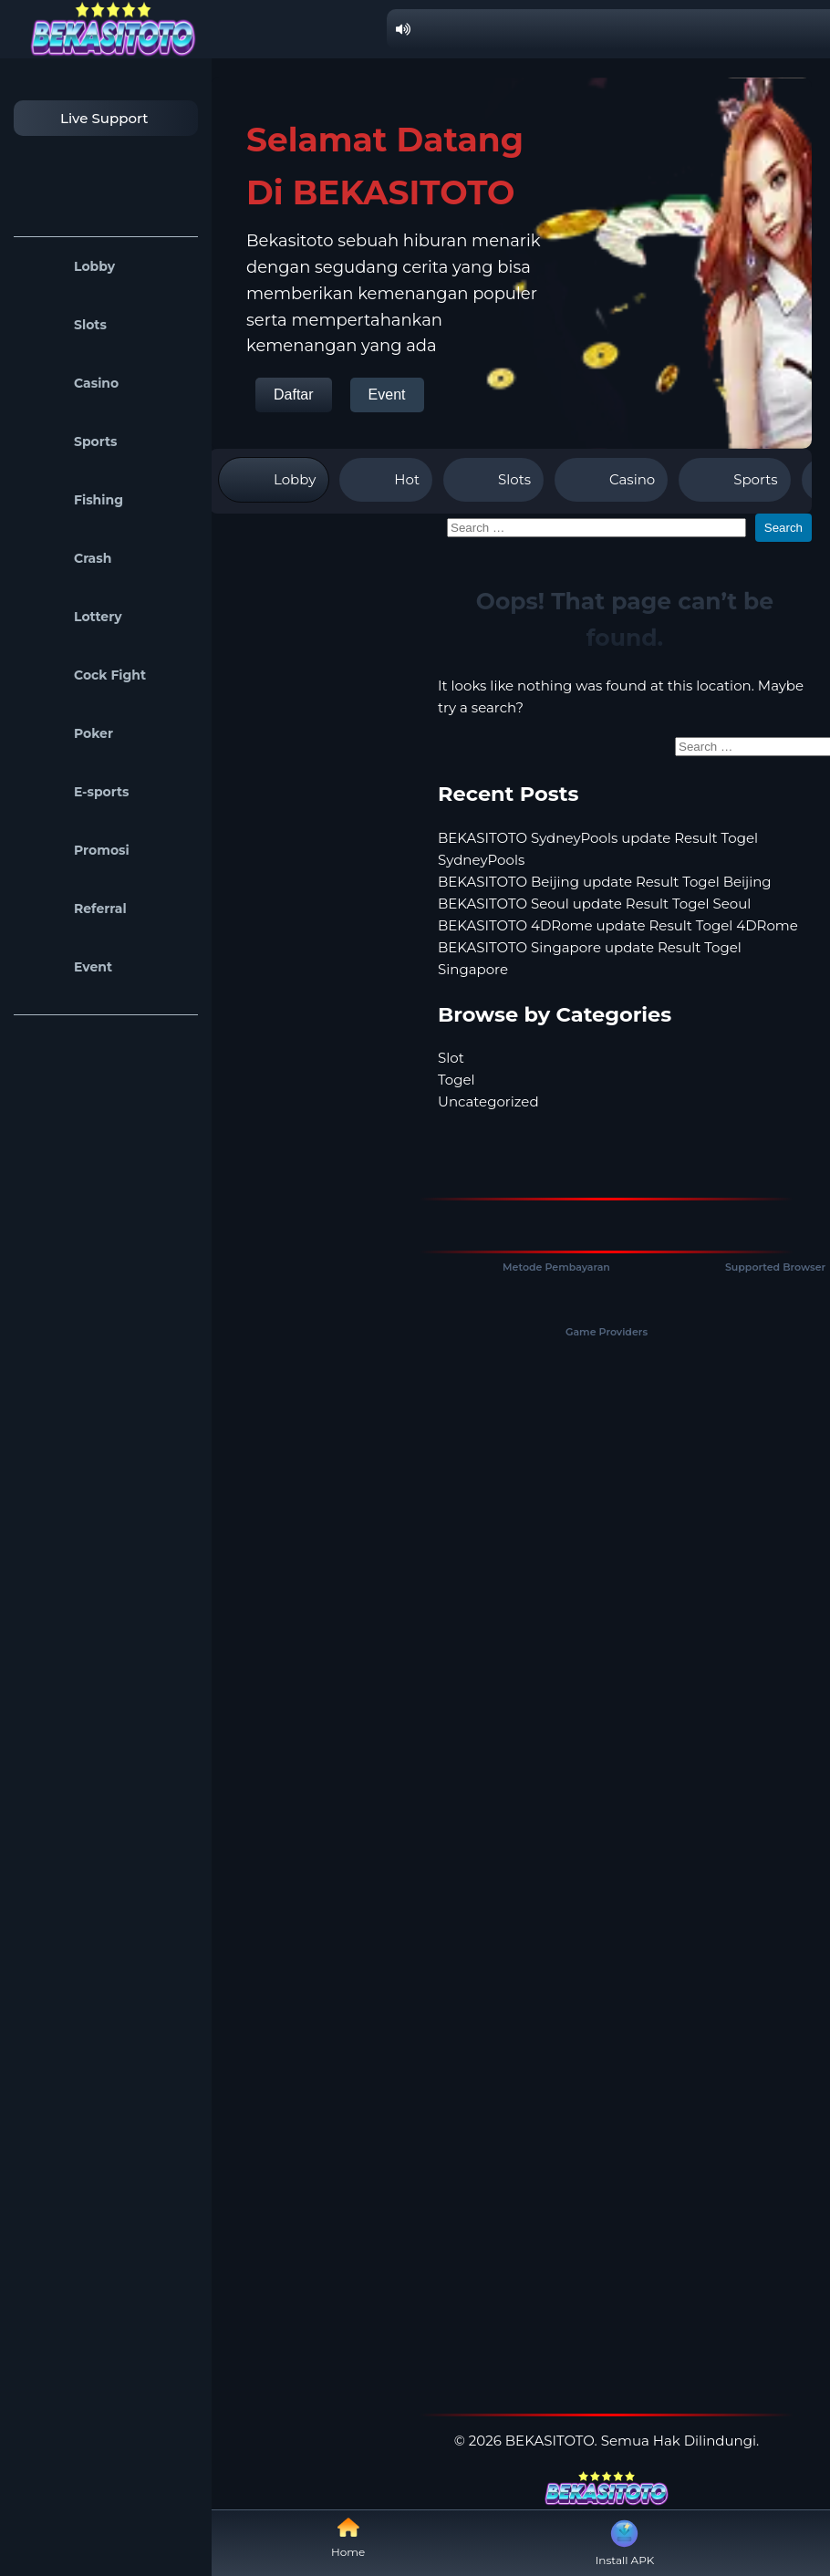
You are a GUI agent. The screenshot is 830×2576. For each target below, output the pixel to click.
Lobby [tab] (274, 480)
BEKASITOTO (550, 2440)
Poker (68, 733)
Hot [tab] (386, 480)
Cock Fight (84, 675)
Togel (456, 1079)
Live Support (86, 118)
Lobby (69, 266)
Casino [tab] (611, 480)
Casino (71, 383)
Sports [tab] (734, 480)
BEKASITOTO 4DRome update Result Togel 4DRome (618, 925)
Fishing (73, 500)
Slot (451, 1057)
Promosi (76, 850)
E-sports (76, 792)
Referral (75, 908)
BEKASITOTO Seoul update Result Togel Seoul (594, 903)
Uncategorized (488, 1101)
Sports (70, 441)
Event (67, 967)
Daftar (294, 394)
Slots (65, 325)
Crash (67, 558)
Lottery (72, 616)
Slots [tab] (493, 480)
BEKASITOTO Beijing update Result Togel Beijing (605, 881)
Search (783, 528)
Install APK (625, 2541)
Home (348, 2537)
